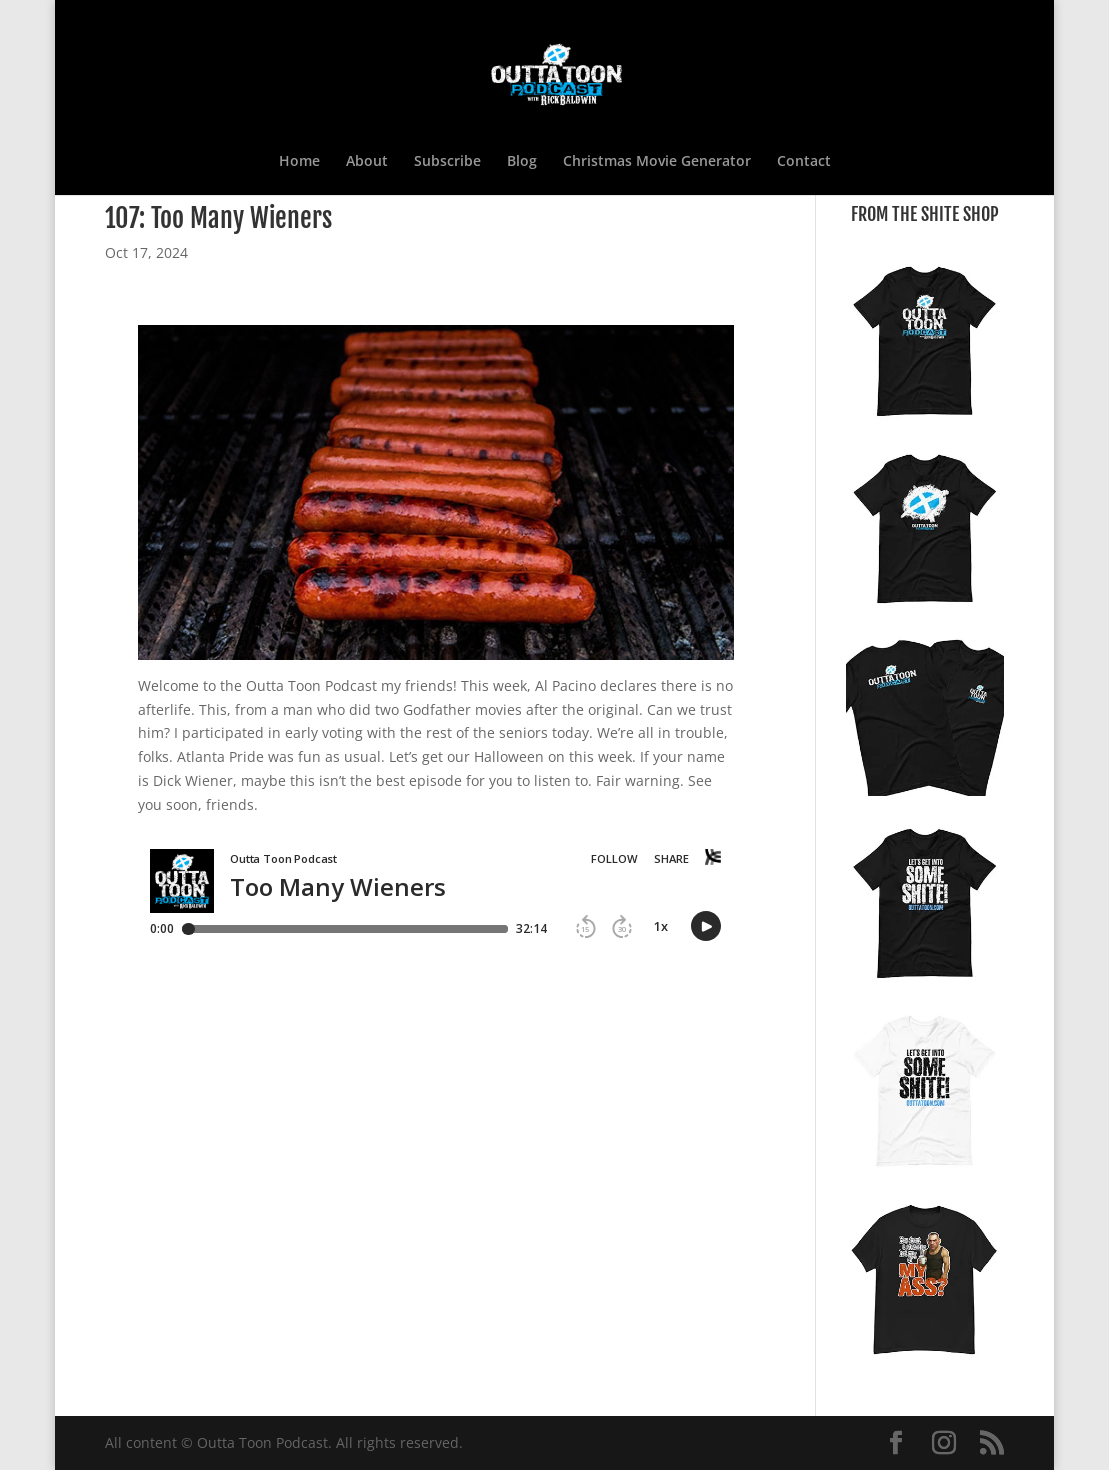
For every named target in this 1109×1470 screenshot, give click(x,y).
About (367, 162)
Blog (522, 162)
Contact (804, 162)
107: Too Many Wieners (218, 218)
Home (299, 162)
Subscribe (447, 162)
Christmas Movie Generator (657, 162)
